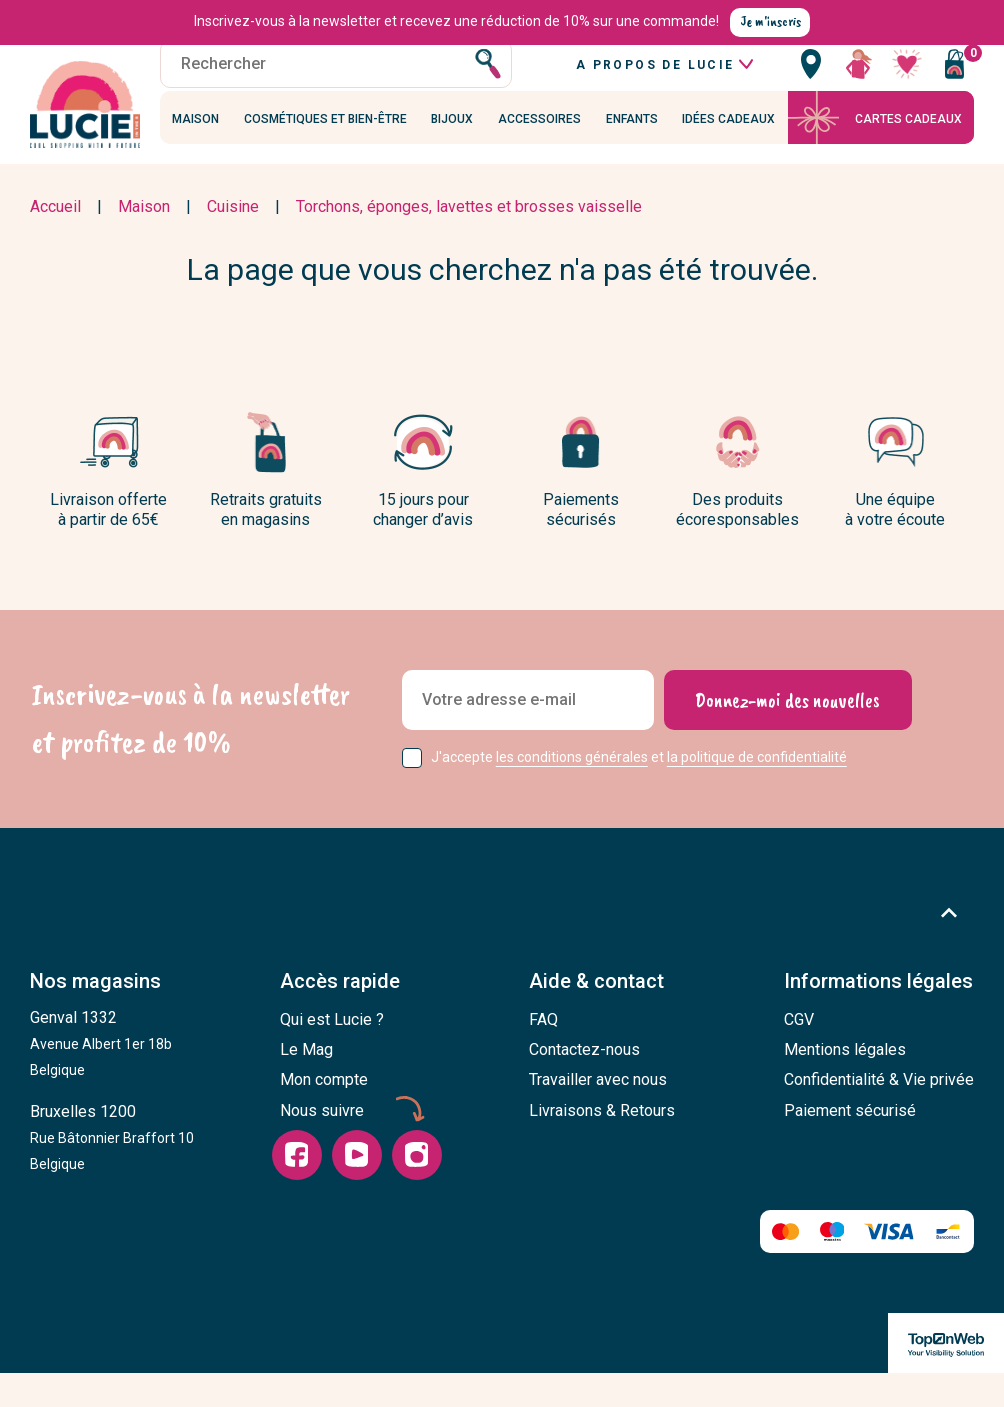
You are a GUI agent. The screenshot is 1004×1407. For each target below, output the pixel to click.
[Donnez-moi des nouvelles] (787, 735)
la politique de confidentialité (757, 792)
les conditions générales (572, 792)
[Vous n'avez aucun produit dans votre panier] (954, 85)
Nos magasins (95, 1017)
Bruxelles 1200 (112, 1172)
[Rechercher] (335, 85)
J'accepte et (639, 792)
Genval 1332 (101, 1078)
